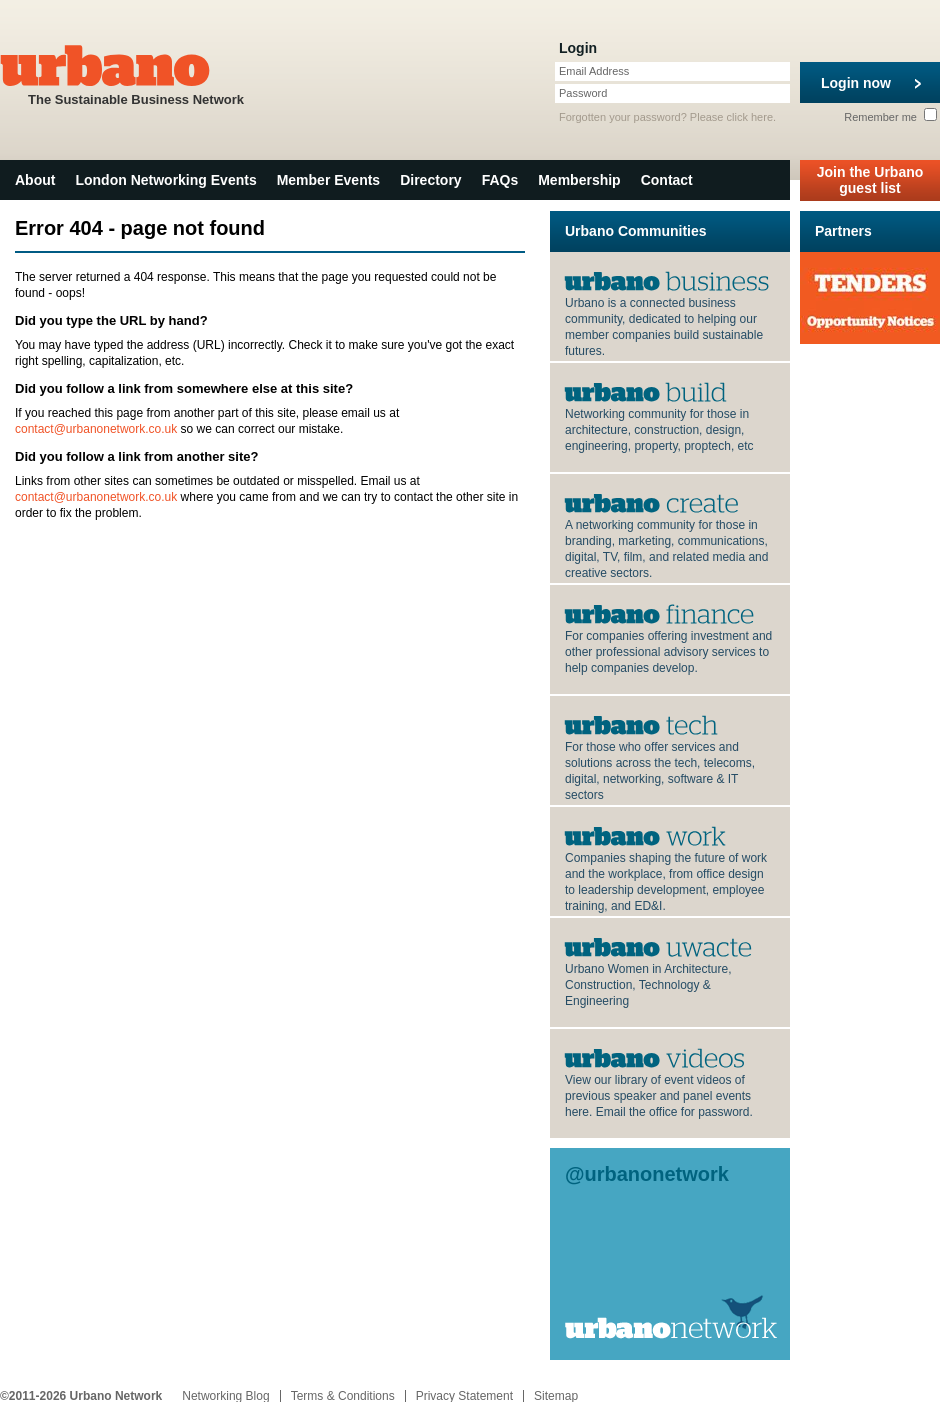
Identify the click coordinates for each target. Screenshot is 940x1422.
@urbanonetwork (647, 1174)
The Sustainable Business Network (136, 73)
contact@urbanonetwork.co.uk (96, 429)
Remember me (890, 117)
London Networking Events (165, 180)
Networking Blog (225, 1396)
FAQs (500, 180)
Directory (430, 180)
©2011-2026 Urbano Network (81, 1396)
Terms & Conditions (343, 1396)
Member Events (328, 180)
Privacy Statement (464, 1396)
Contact (667, 180)
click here (750, 117)
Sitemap (556, 1396)
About (35, 180)
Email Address (594, 71)
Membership (579, 180)
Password (583, 93)
